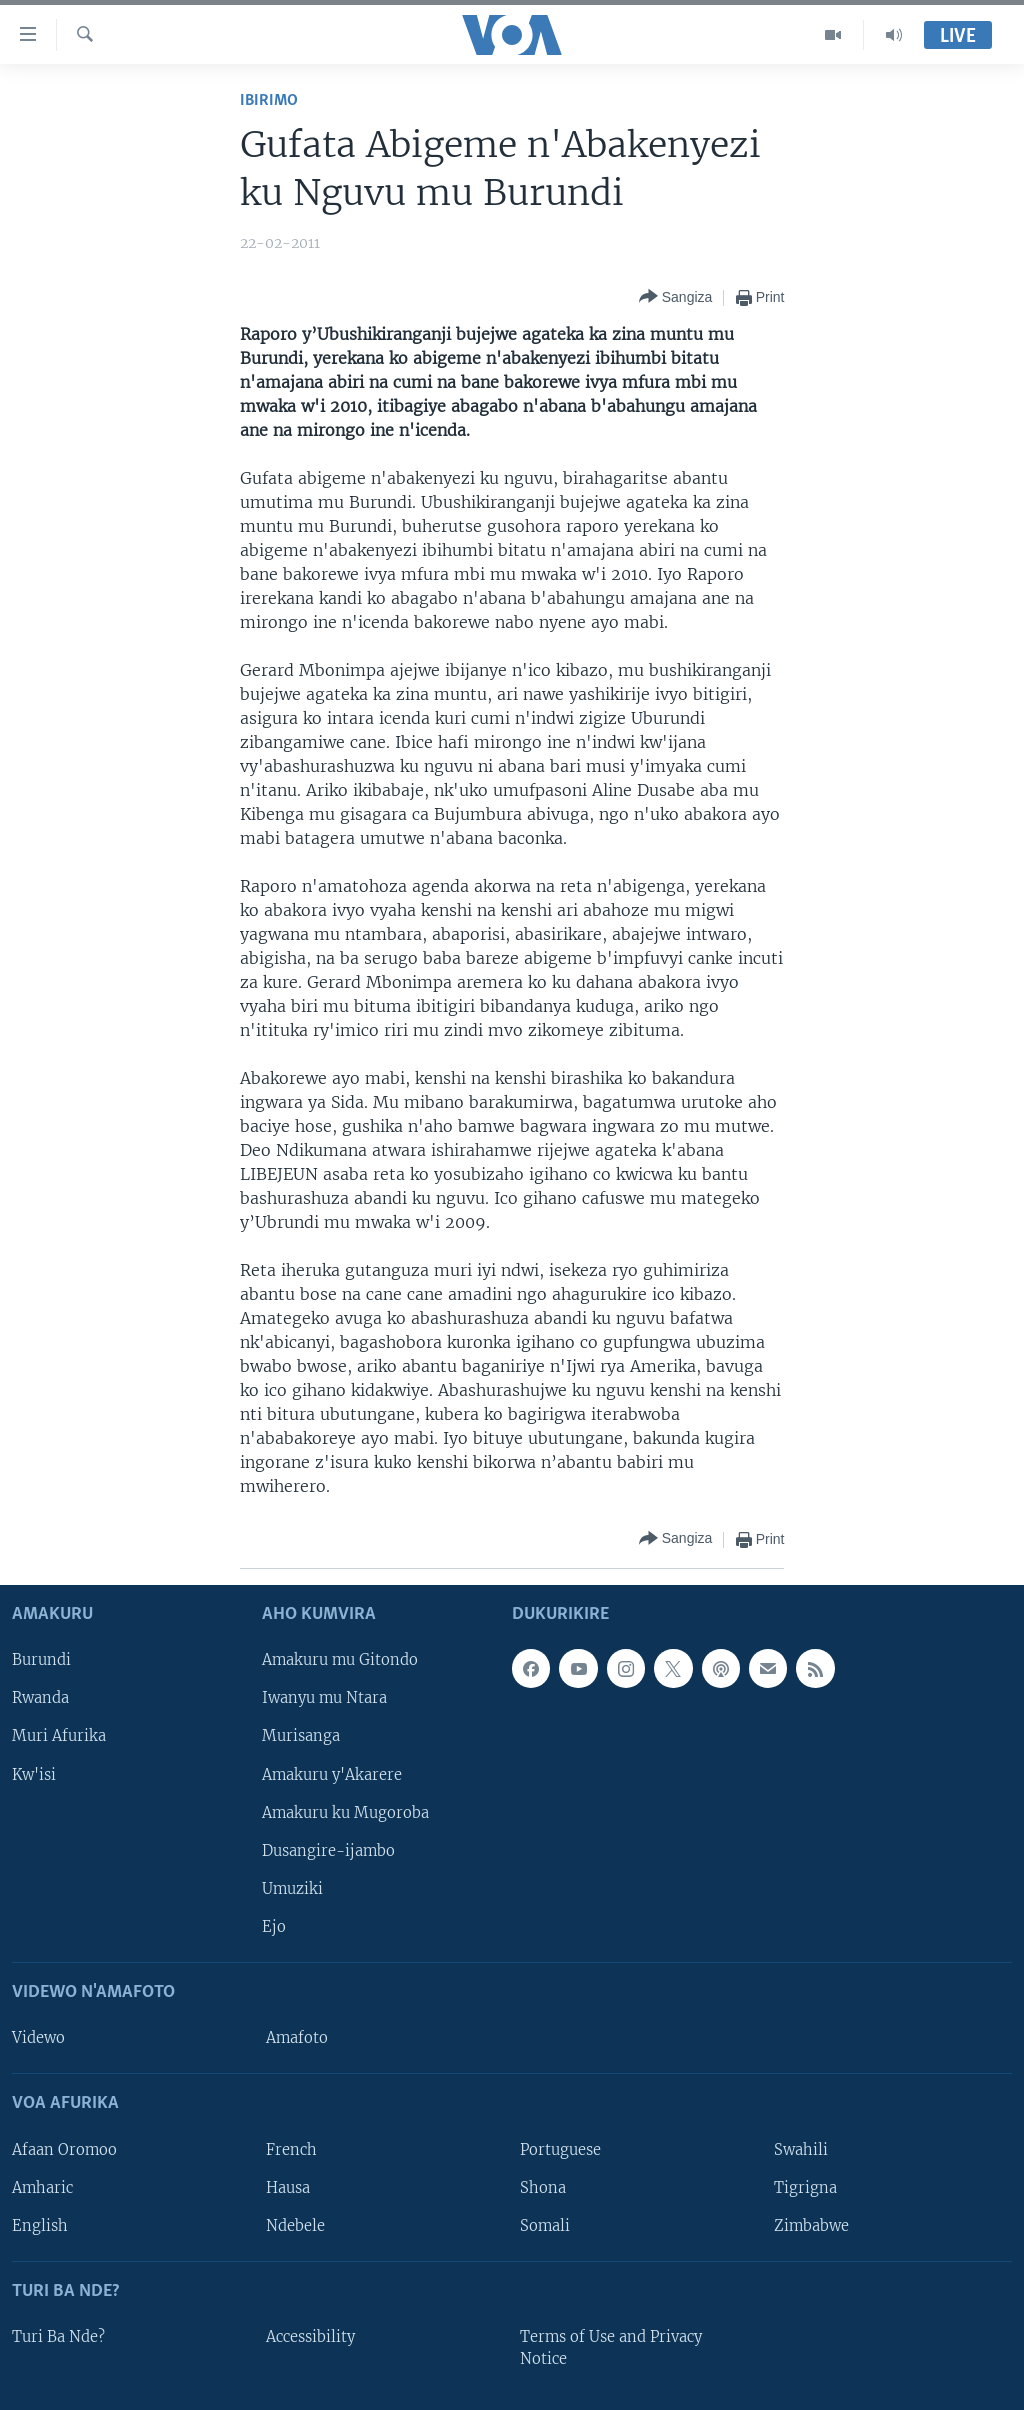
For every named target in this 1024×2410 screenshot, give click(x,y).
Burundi (41, 1660)
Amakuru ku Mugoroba (345, 1812)
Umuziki (292, 1889)
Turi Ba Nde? (58, 2337)
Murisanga (301, 1736)
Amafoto (297, 2038)
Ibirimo (269, 100)
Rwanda (40, 1698)
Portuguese (560, 2149)
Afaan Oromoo (64, 2149)
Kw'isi (34, 1774)
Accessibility (310, 2337)
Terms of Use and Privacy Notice (611, 2348)
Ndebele (295, 2225)
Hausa (288, 2187)
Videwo (38, 2038)
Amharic (42, 2187)
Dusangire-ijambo (328, 1850)
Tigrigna (805, 2187)
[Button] (676, 297)
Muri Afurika (59, 1736)
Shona (543, 2187)
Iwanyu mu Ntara (324, 1698)
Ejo (274, 1927)
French (291, 2149)
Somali (545, 2225)
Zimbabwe (811, 2225)
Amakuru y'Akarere (332, 1774)
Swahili (801, 2149)
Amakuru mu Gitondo (340, 1660)
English (40, 2225)
